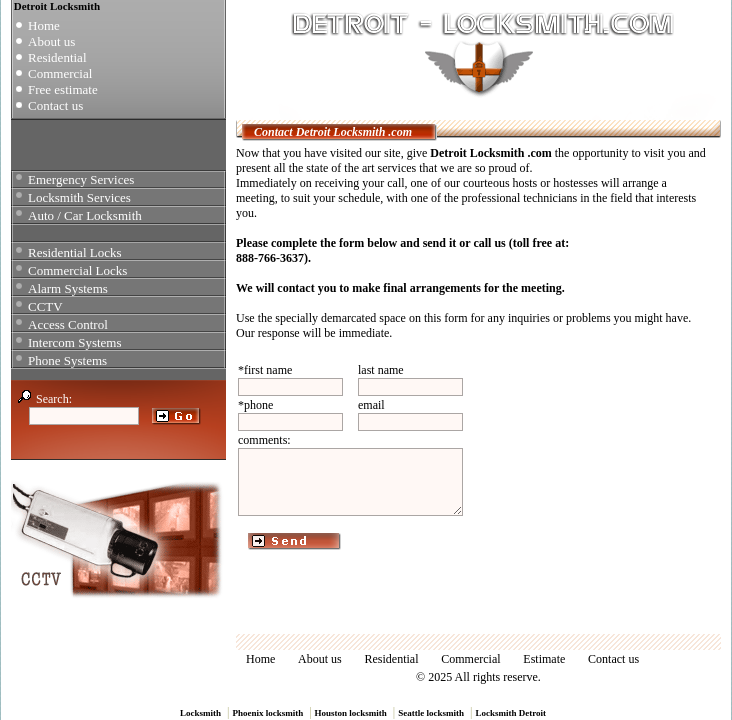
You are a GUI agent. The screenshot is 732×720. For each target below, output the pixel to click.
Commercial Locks (77, 270)
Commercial (60, 73)
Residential (57, 57)
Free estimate (63, 89)
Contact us (55, 105)
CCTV (45, 306)
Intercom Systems (75, 342)
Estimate (544, 659)
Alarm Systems (68, 288)
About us (51, 41)
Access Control (68, 324)
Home (44, 25)
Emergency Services (81, 179)
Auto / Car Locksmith (85, 215)
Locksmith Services (79, 197)
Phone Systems (67, 360)
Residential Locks (75, 252)
